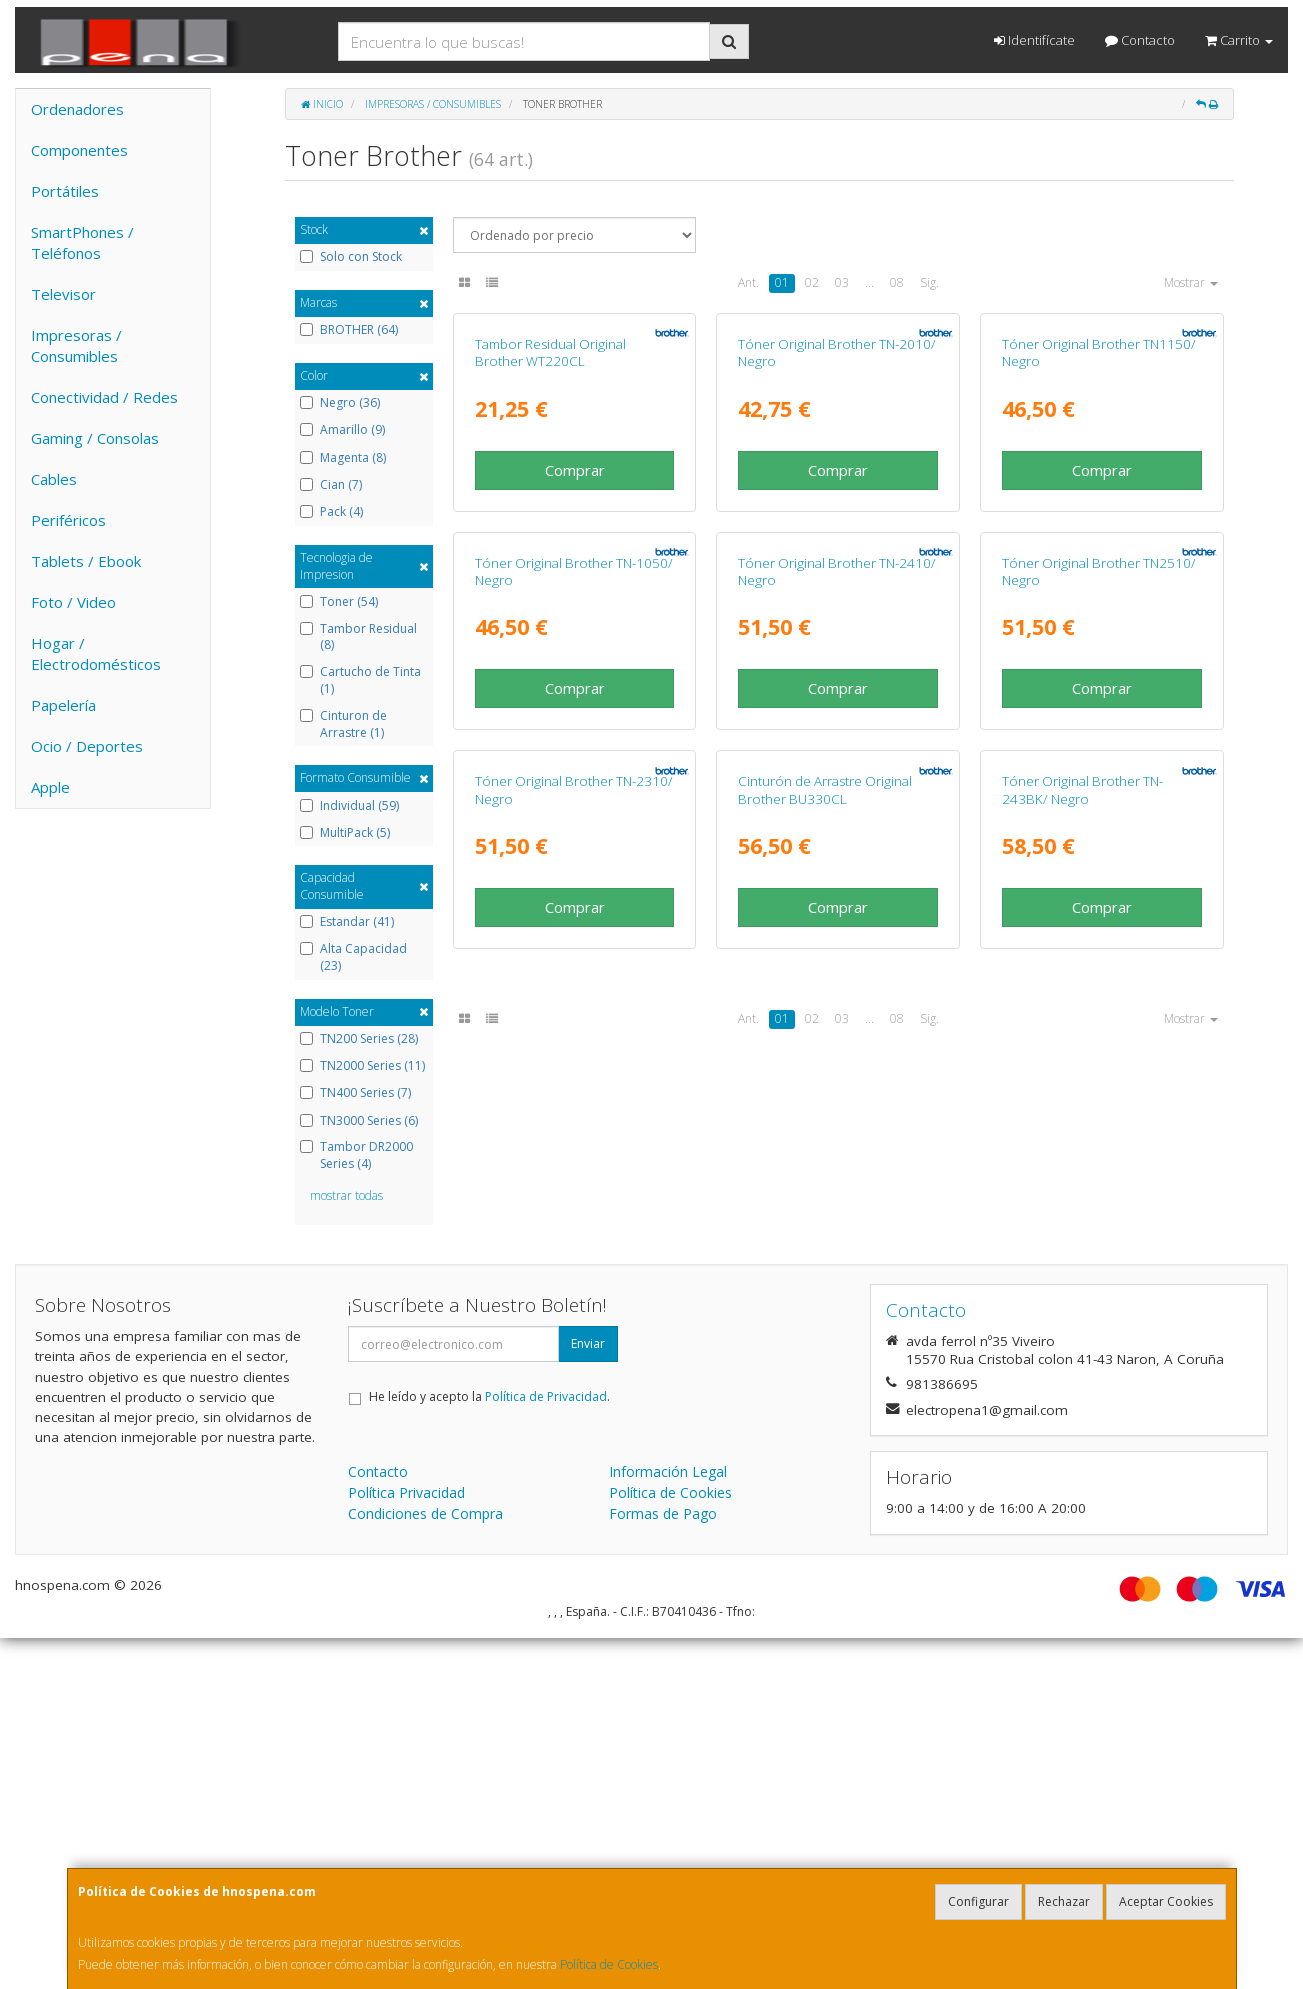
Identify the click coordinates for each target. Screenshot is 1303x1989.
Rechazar (1064, 1901)
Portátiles (65, 191)
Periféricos (68, 520)
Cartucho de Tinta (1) (360, 680)
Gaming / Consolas (95, 438)
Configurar (978, 1901)
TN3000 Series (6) (359, 1121)
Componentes (79, 150)
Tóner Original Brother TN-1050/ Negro (574, 945)
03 (842, 282)
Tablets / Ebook (86, 561)
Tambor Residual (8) (358, 637)
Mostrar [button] (1191, 282)
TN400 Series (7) (355, 1093)
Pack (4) (331, 512)
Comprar (575, 657)
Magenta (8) (343, 458)
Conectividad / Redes (104, 397)
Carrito (1239, 40)
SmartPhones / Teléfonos (82, 242)
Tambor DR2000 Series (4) (356, 1155)
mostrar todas (346, 1195)
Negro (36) (340, 403)
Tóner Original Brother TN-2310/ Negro (574, 1351)
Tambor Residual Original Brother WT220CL (550, 539)
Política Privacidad (406, 1843)
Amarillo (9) (342, 430)
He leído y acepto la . (489, 1747)
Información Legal (668, 1822)
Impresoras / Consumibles (76, 345)
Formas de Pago (663, 1864)
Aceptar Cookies (1166, 1901)
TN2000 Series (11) (362, 1066)
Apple (50, 787)
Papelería (63, 705)
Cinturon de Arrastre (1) (343, 724)
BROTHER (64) (349, 330)
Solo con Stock (351, 257)
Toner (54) (339, 602)
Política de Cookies (609, 1964)
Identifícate (1034, 40)
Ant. (748, 282)
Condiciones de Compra (425, 1864)
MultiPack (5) (345, 833)
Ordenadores (77, 109)
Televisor (63, 294)
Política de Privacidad (546, 1747)
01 (782, 282)
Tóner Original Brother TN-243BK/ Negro (1082, 1351)
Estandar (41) (347, 922)
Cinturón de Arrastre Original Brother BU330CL (825, 1351)
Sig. (929, 282)
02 (812, 282)
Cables (54, 479)
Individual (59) (349, 806)
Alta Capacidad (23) (353, 957)
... (869, 282)
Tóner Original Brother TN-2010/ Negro (837, 539)
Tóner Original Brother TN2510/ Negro (1099, 945)
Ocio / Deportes (87, 746)
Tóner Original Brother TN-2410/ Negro (837, 945)
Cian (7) (331, 485)
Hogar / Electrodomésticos (96, 653)
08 (897, 282)
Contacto (1140, 40)
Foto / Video (73, 602)
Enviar (588, 1694)
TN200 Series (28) (359, 1039)
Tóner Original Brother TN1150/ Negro (1099, 539)
